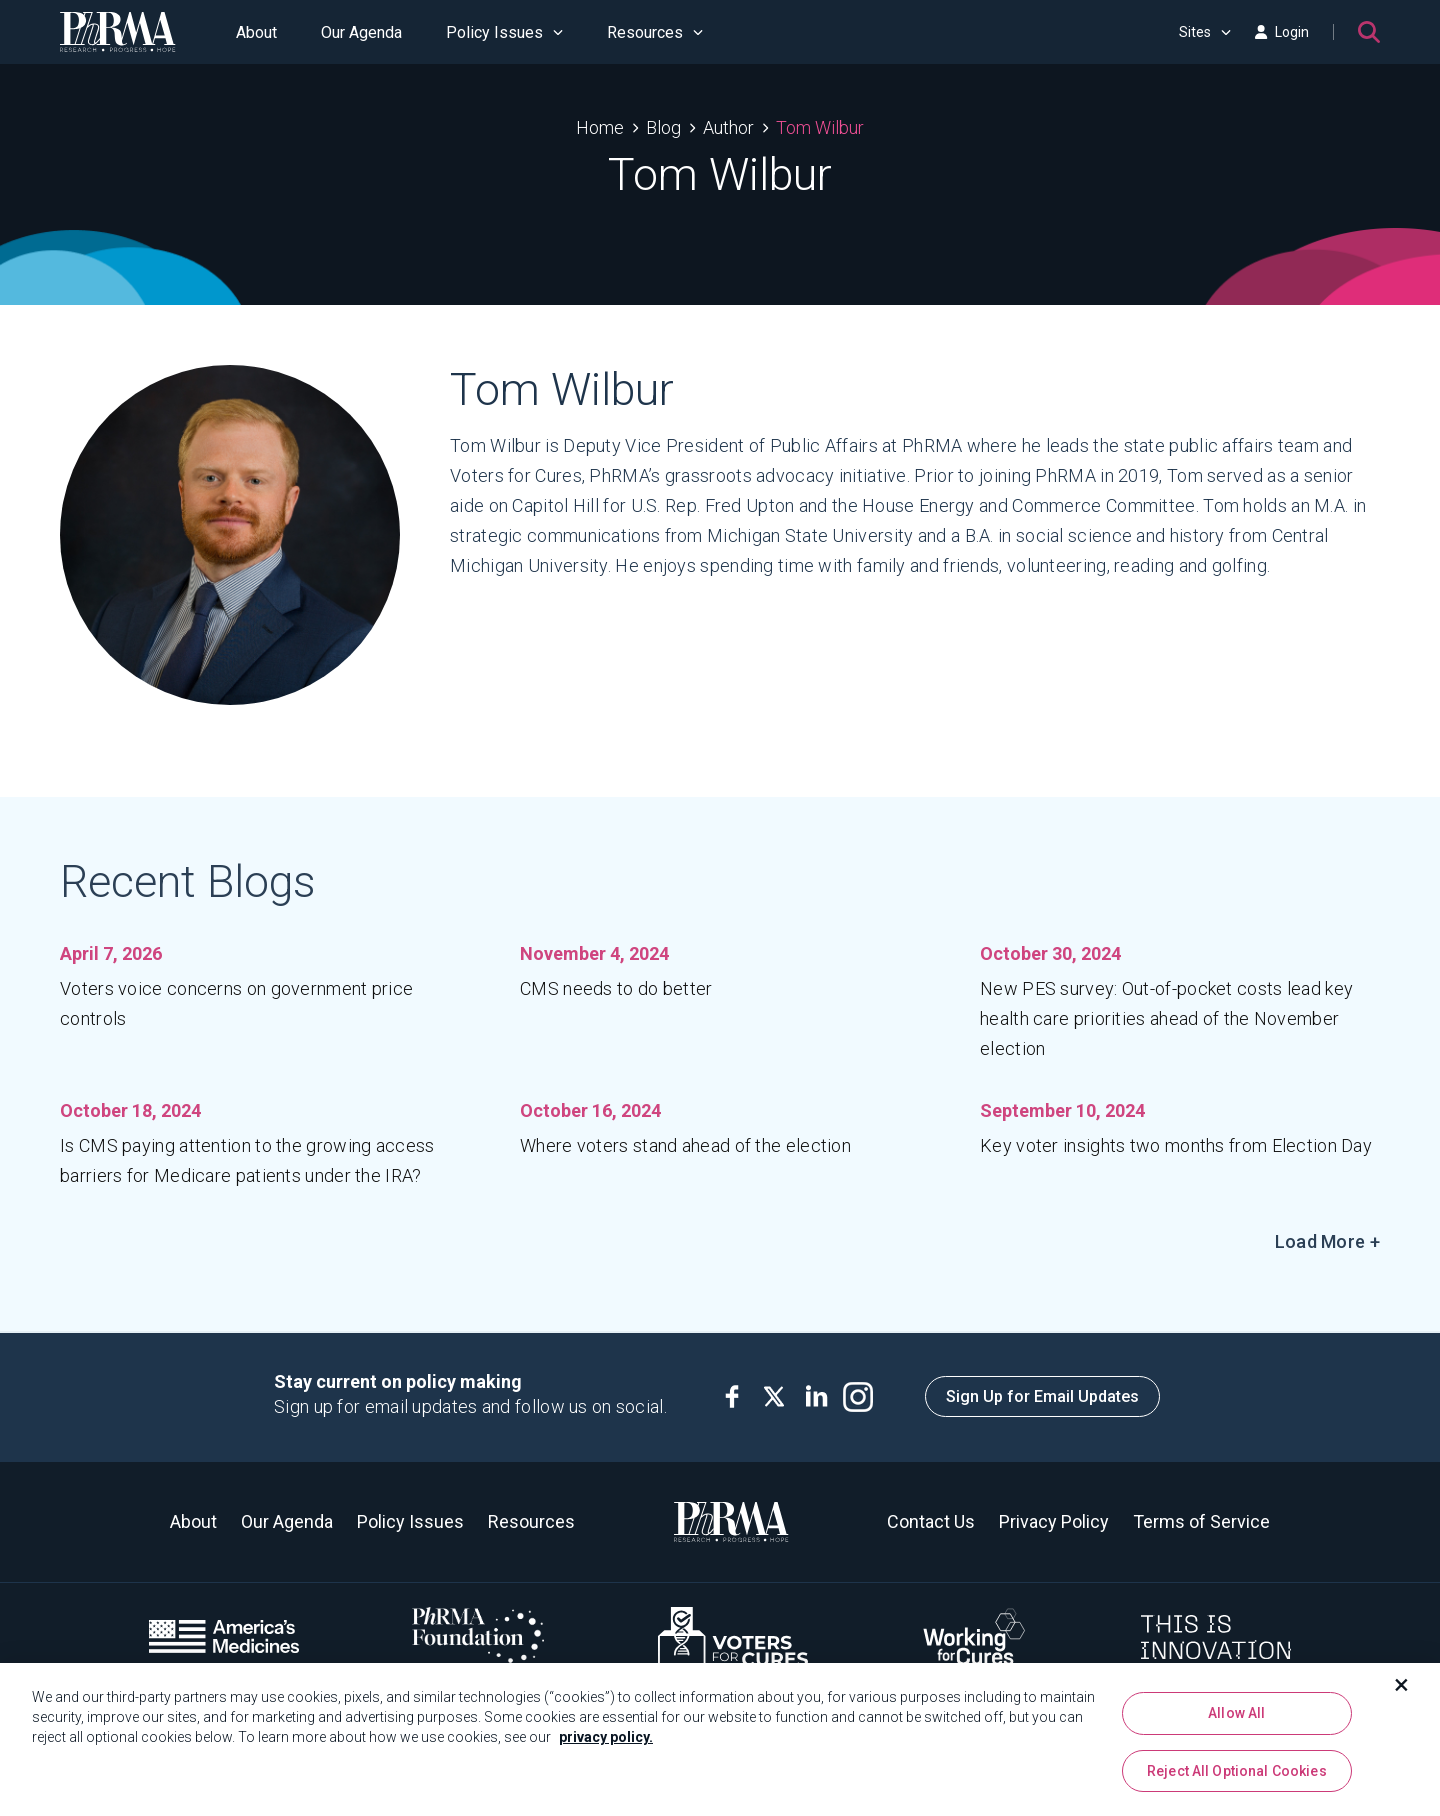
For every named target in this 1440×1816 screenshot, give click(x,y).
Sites (1205, 32)
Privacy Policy (1054, 1521)
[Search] (1369, 32)
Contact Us (931, 1521)
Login (1282, 32)
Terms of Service (1201, 1521)
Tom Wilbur (820, 127)
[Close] (1402, 1696)
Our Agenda (361, 32)
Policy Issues (504, 32)
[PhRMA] (118, 32)
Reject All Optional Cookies (1237, 1781)
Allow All (1236, 1724)
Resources (655, 32)
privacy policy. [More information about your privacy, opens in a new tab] (606, 1748)
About (256, 32)
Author (728, 127)
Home (600, 127)
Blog (663, 127)
